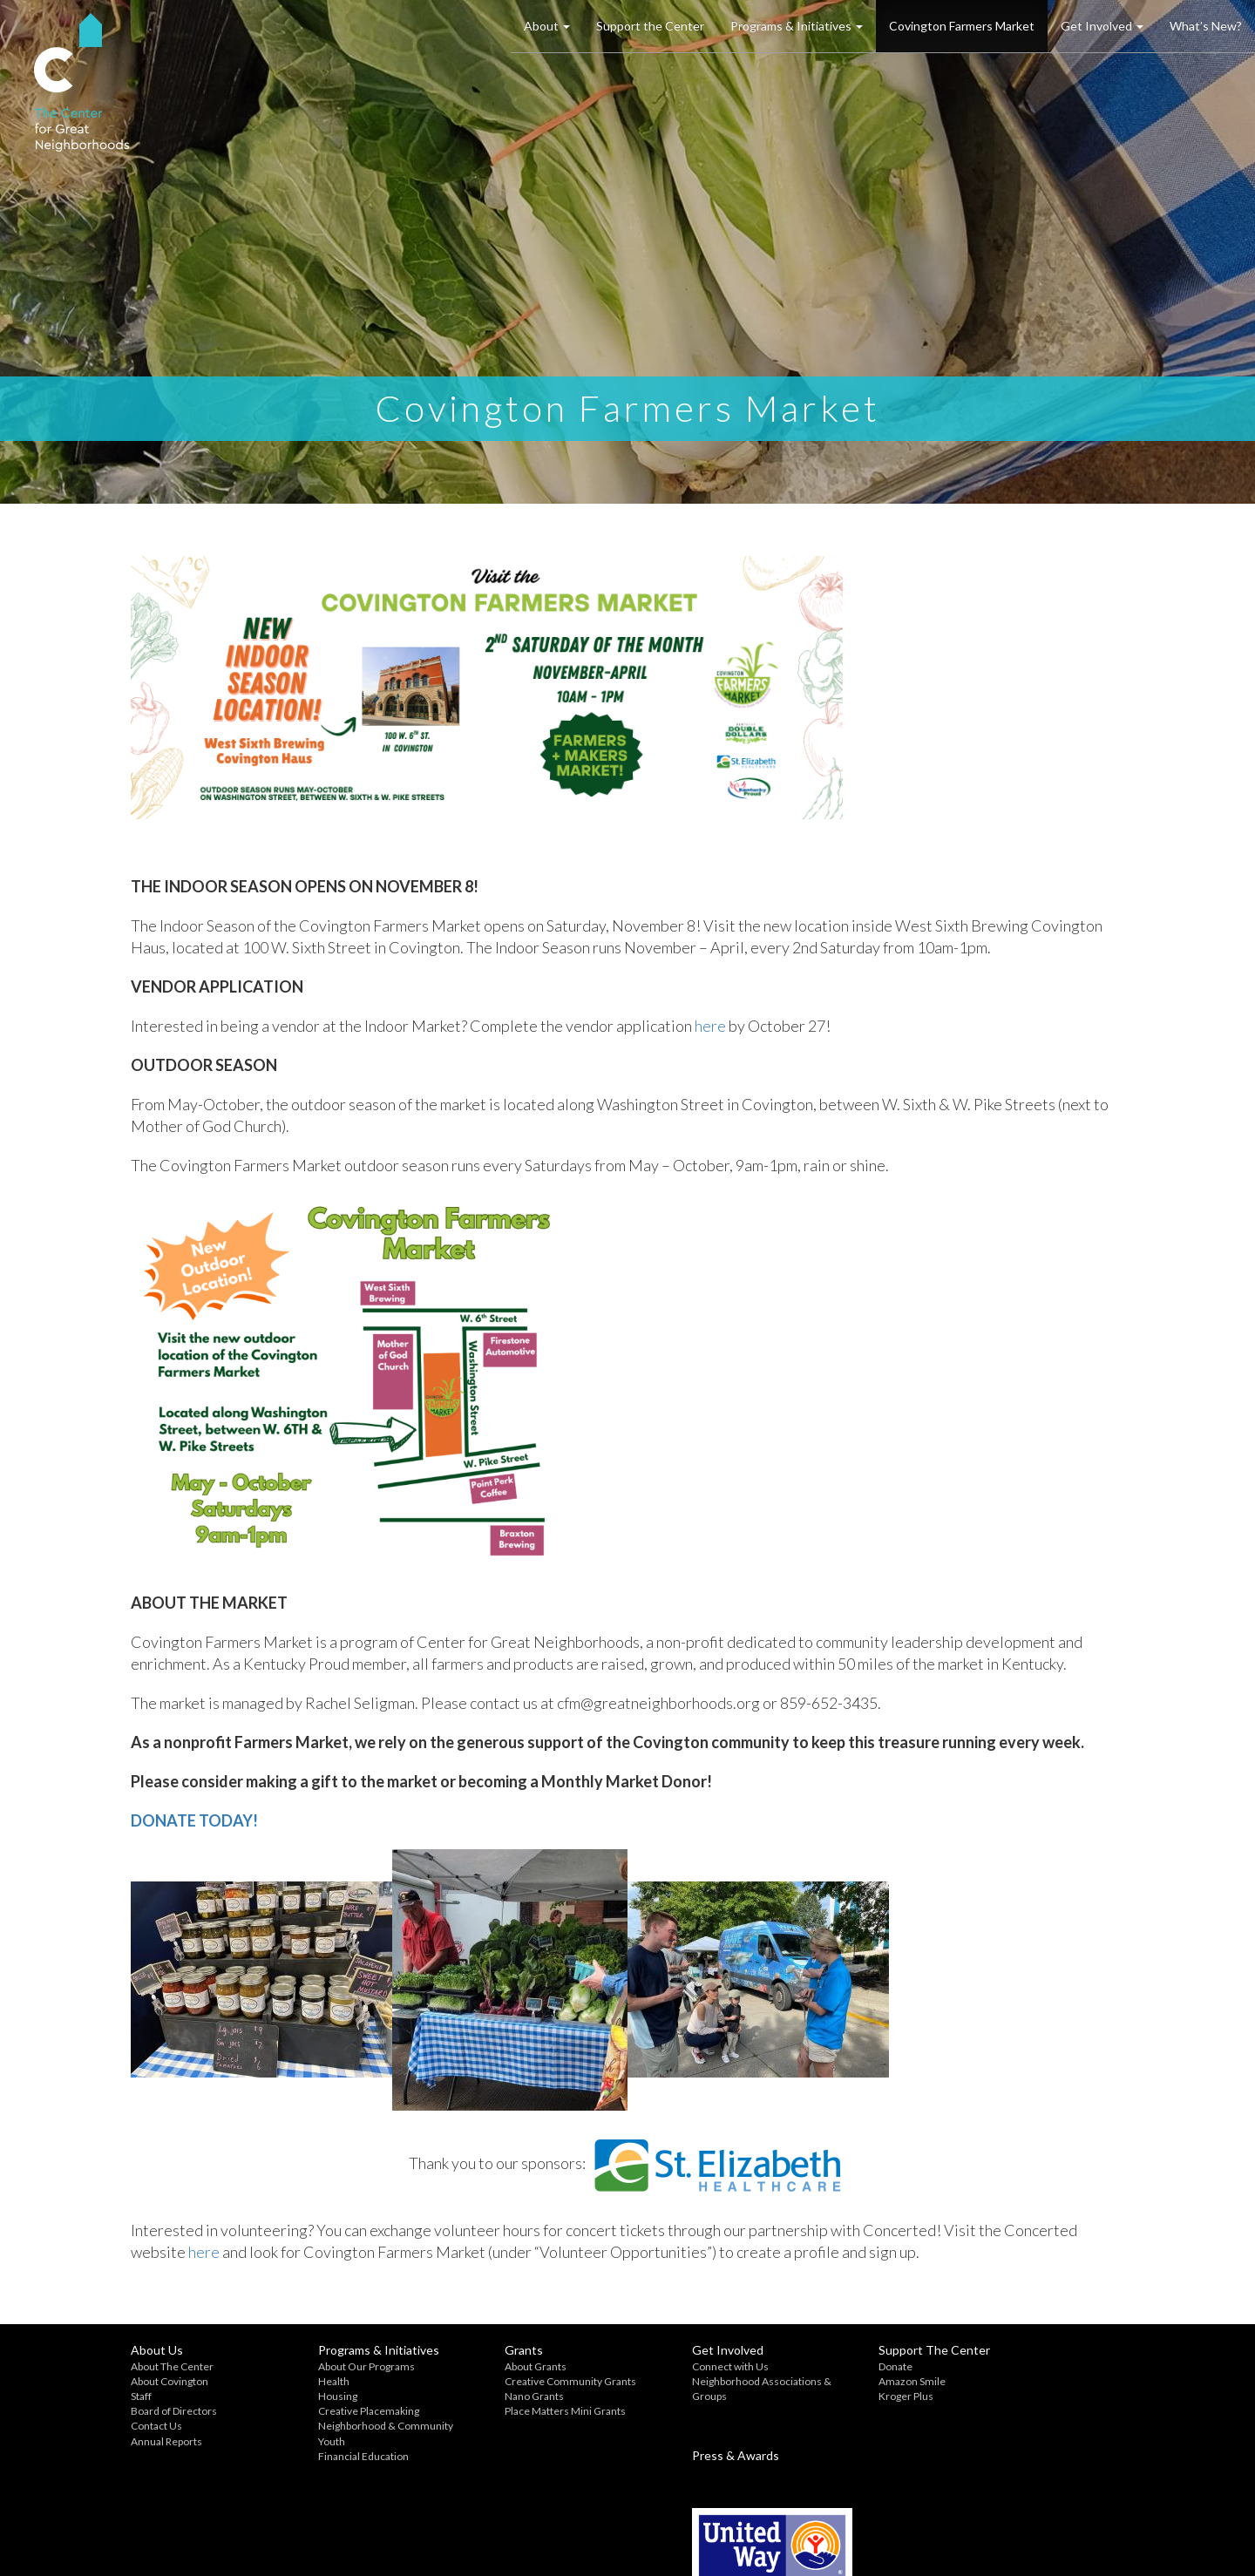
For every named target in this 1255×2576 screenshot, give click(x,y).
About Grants (502, 2366)
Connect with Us (679, 2366)
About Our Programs (349, 2366)
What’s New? (1206, 25)
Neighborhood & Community (368, 2425)
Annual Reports (166, 2441)
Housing (320, 2396)
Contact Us (156, 2425)
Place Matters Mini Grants (531, 2410)
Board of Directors (174, 2410)
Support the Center (650, 25)
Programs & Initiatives (796, 25)
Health (316, 2381)
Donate (828, 2366)
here (710, 1025)
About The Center (172, 2366)
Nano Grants (500, 2396)
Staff (141, 2396)
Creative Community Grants (536, 2381)
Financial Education (346, 2456)
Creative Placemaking (351, 2410)
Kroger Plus (838, 2396)
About (547, 25)
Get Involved (1102, 25)
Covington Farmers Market (962, 25)
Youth (314, 2441)
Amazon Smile (844, 2381)
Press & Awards (1024, 2349)
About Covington (169, 2381)
